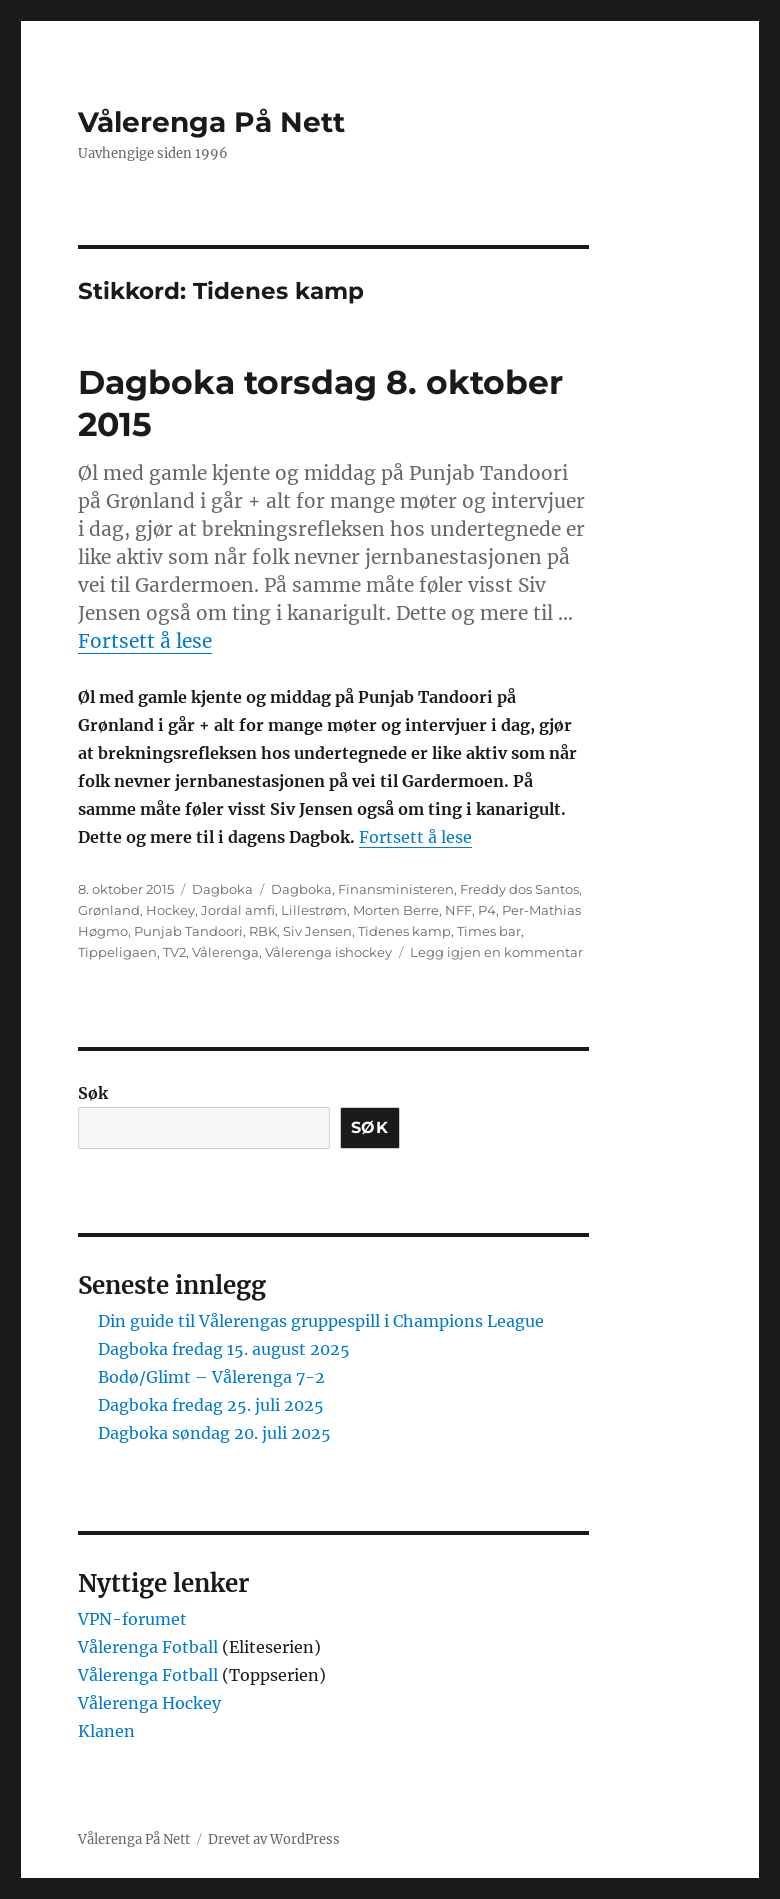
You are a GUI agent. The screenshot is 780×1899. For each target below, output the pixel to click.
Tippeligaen (117, 952)
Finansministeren (396, 889)
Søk (93, 1093)
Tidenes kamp (404, 931)
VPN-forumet (132, 1619)
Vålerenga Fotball (150, 1647)
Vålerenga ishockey (328, 952)
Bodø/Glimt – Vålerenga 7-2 (211, 1377)
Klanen (106, 1731)
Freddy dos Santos (519, 889)
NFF (458, 910)
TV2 (174, 952)
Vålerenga (225, 952)
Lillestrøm (314, 910)
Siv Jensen (317, 931)
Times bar (489, 931)
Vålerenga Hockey (149, 1703)
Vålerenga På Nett (211, 122)
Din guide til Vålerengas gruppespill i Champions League (321, 1321)
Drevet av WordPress (274, 1839)
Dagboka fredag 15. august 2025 (224, 1349)
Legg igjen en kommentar (496, 952)
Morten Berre (396, 910)
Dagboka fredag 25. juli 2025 (211, 1405)
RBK (263, 931)
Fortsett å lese (145, 641)
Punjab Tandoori (188, 931)
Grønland (109, 910)
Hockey (170, 910)
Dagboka (222, 889)
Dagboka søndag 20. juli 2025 (214, 1433)
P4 (487, 910)
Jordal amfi (238, 910)
